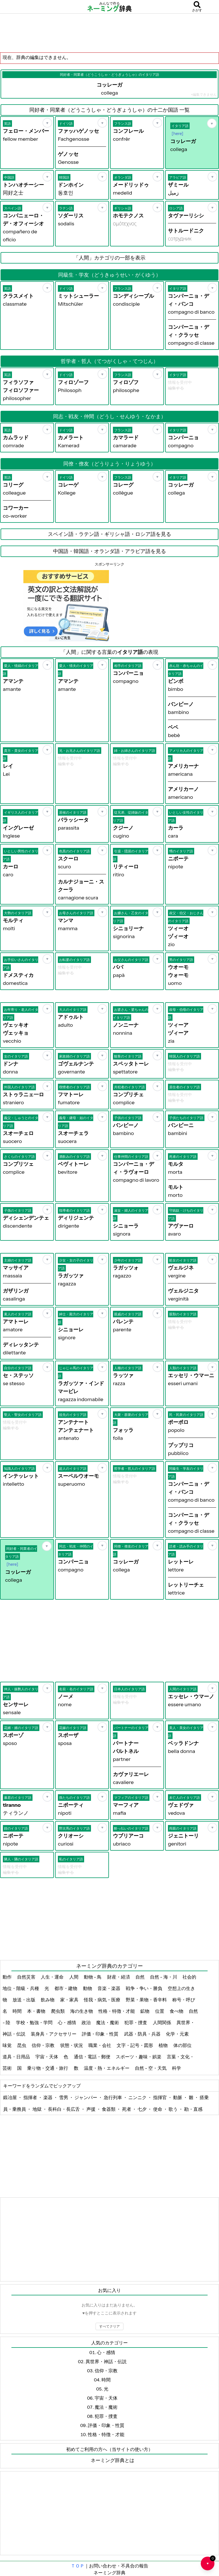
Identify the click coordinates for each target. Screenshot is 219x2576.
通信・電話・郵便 (92, 2056)
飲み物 (48, 2000)
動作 (8, 1977)
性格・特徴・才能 (117, 2011)
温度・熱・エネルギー (107, 2068)
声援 (91, 2109)
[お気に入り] (47, 123)
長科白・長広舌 (64, 2109)
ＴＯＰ (77, 2566)
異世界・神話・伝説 (106, 2361)
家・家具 (69, 2000)
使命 (158, 2109)
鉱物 (145, 2011)
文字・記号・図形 (135, 2045)
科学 (177, 2068)
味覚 (8, 2045)
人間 (74, 1977)
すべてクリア (109, 2326)
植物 (164, 2045)
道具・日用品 (17, 2056)
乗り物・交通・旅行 (48, 2068)
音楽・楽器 (109, 1988)
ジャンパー (86, 2097)
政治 (87, 2022)
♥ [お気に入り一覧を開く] (210, 2561)
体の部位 (182, 2045)
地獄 (37, 2109)
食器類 (109, 2109)
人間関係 (162, 2022)
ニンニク (137, 2097)
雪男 (64, 2097)
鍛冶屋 (10, 2097)
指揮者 (30, 2097)
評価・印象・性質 (100, 2034)
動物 (88, 1988)
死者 (127, 2109)
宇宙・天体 (47, 2056)
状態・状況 (72, 2045)
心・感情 (67, 2022)
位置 (160, 2011)
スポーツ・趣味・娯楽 (139, 2056)
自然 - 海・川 (164, 1977)
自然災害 (26, 1977)
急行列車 (113, 2097)
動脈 (178, 2097)
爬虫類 (58, 2011)
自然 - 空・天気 (151, 2068)
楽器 (48, 2097)
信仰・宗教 (43, 2045)
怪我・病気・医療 (102, 2000)
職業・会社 (100, 2045)
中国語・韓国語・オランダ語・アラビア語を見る (109, 551)
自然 (140, 1977)
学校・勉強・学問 (34, 2022)
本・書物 (36, 2011)
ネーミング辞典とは (112, 2460)
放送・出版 (24, 2000)
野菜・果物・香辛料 (147, 2000)
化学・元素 (178, 2034)
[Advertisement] (109, 33)
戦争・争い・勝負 (144, 1988)
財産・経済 (119, 1977)
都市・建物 (66, 1988)
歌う (174, 2109)
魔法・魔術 (108, 2022)
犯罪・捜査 (136, 2022)
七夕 (142, 2109)
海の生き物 (82, 2011)
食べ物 (177, 2011)
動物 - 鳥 (93, 1977)
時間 (18, 2011)
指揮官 (160, 2097)
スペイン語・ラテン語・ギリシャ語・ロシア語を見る (109, 534)
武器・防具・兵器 (142, 2034)
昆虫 (22, 2045)
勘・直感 (193, 2109)
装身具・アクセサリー (54, 2034)
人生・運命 (52, 1977)
